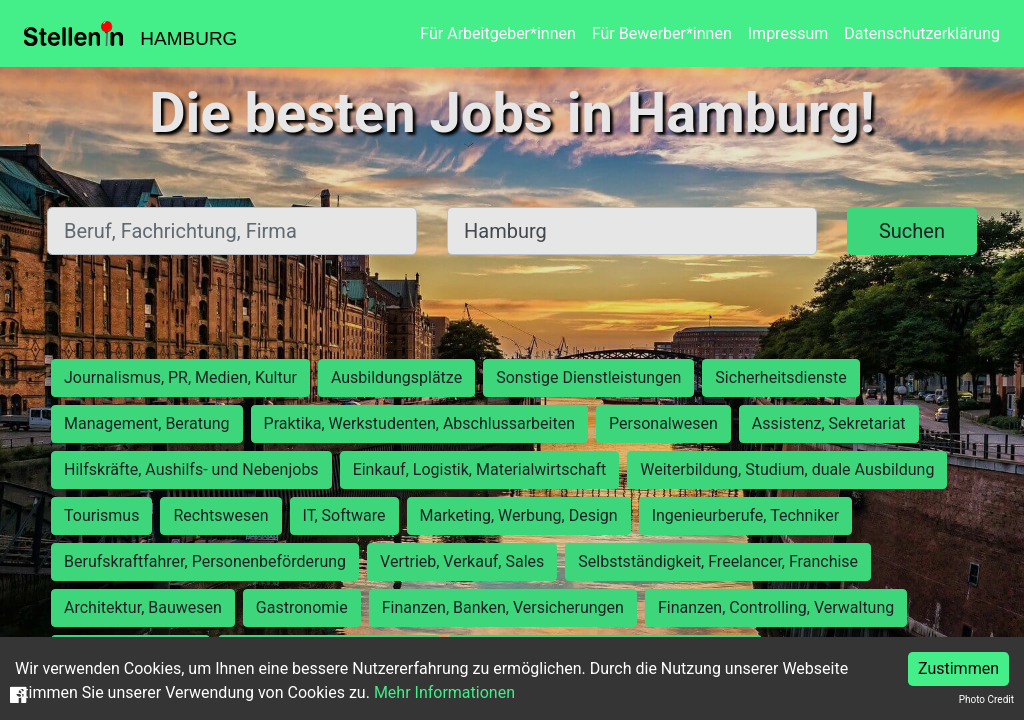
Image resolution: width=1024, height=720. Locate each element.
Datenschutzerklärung (922, 33)
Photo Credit (986, 699)
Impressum (788, 33)
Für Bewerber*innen (662, 33)
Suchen (912, 231)
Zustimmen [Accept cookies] (958, 668)
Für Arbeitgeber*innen (497, 33)
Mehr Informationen (444, 692)
